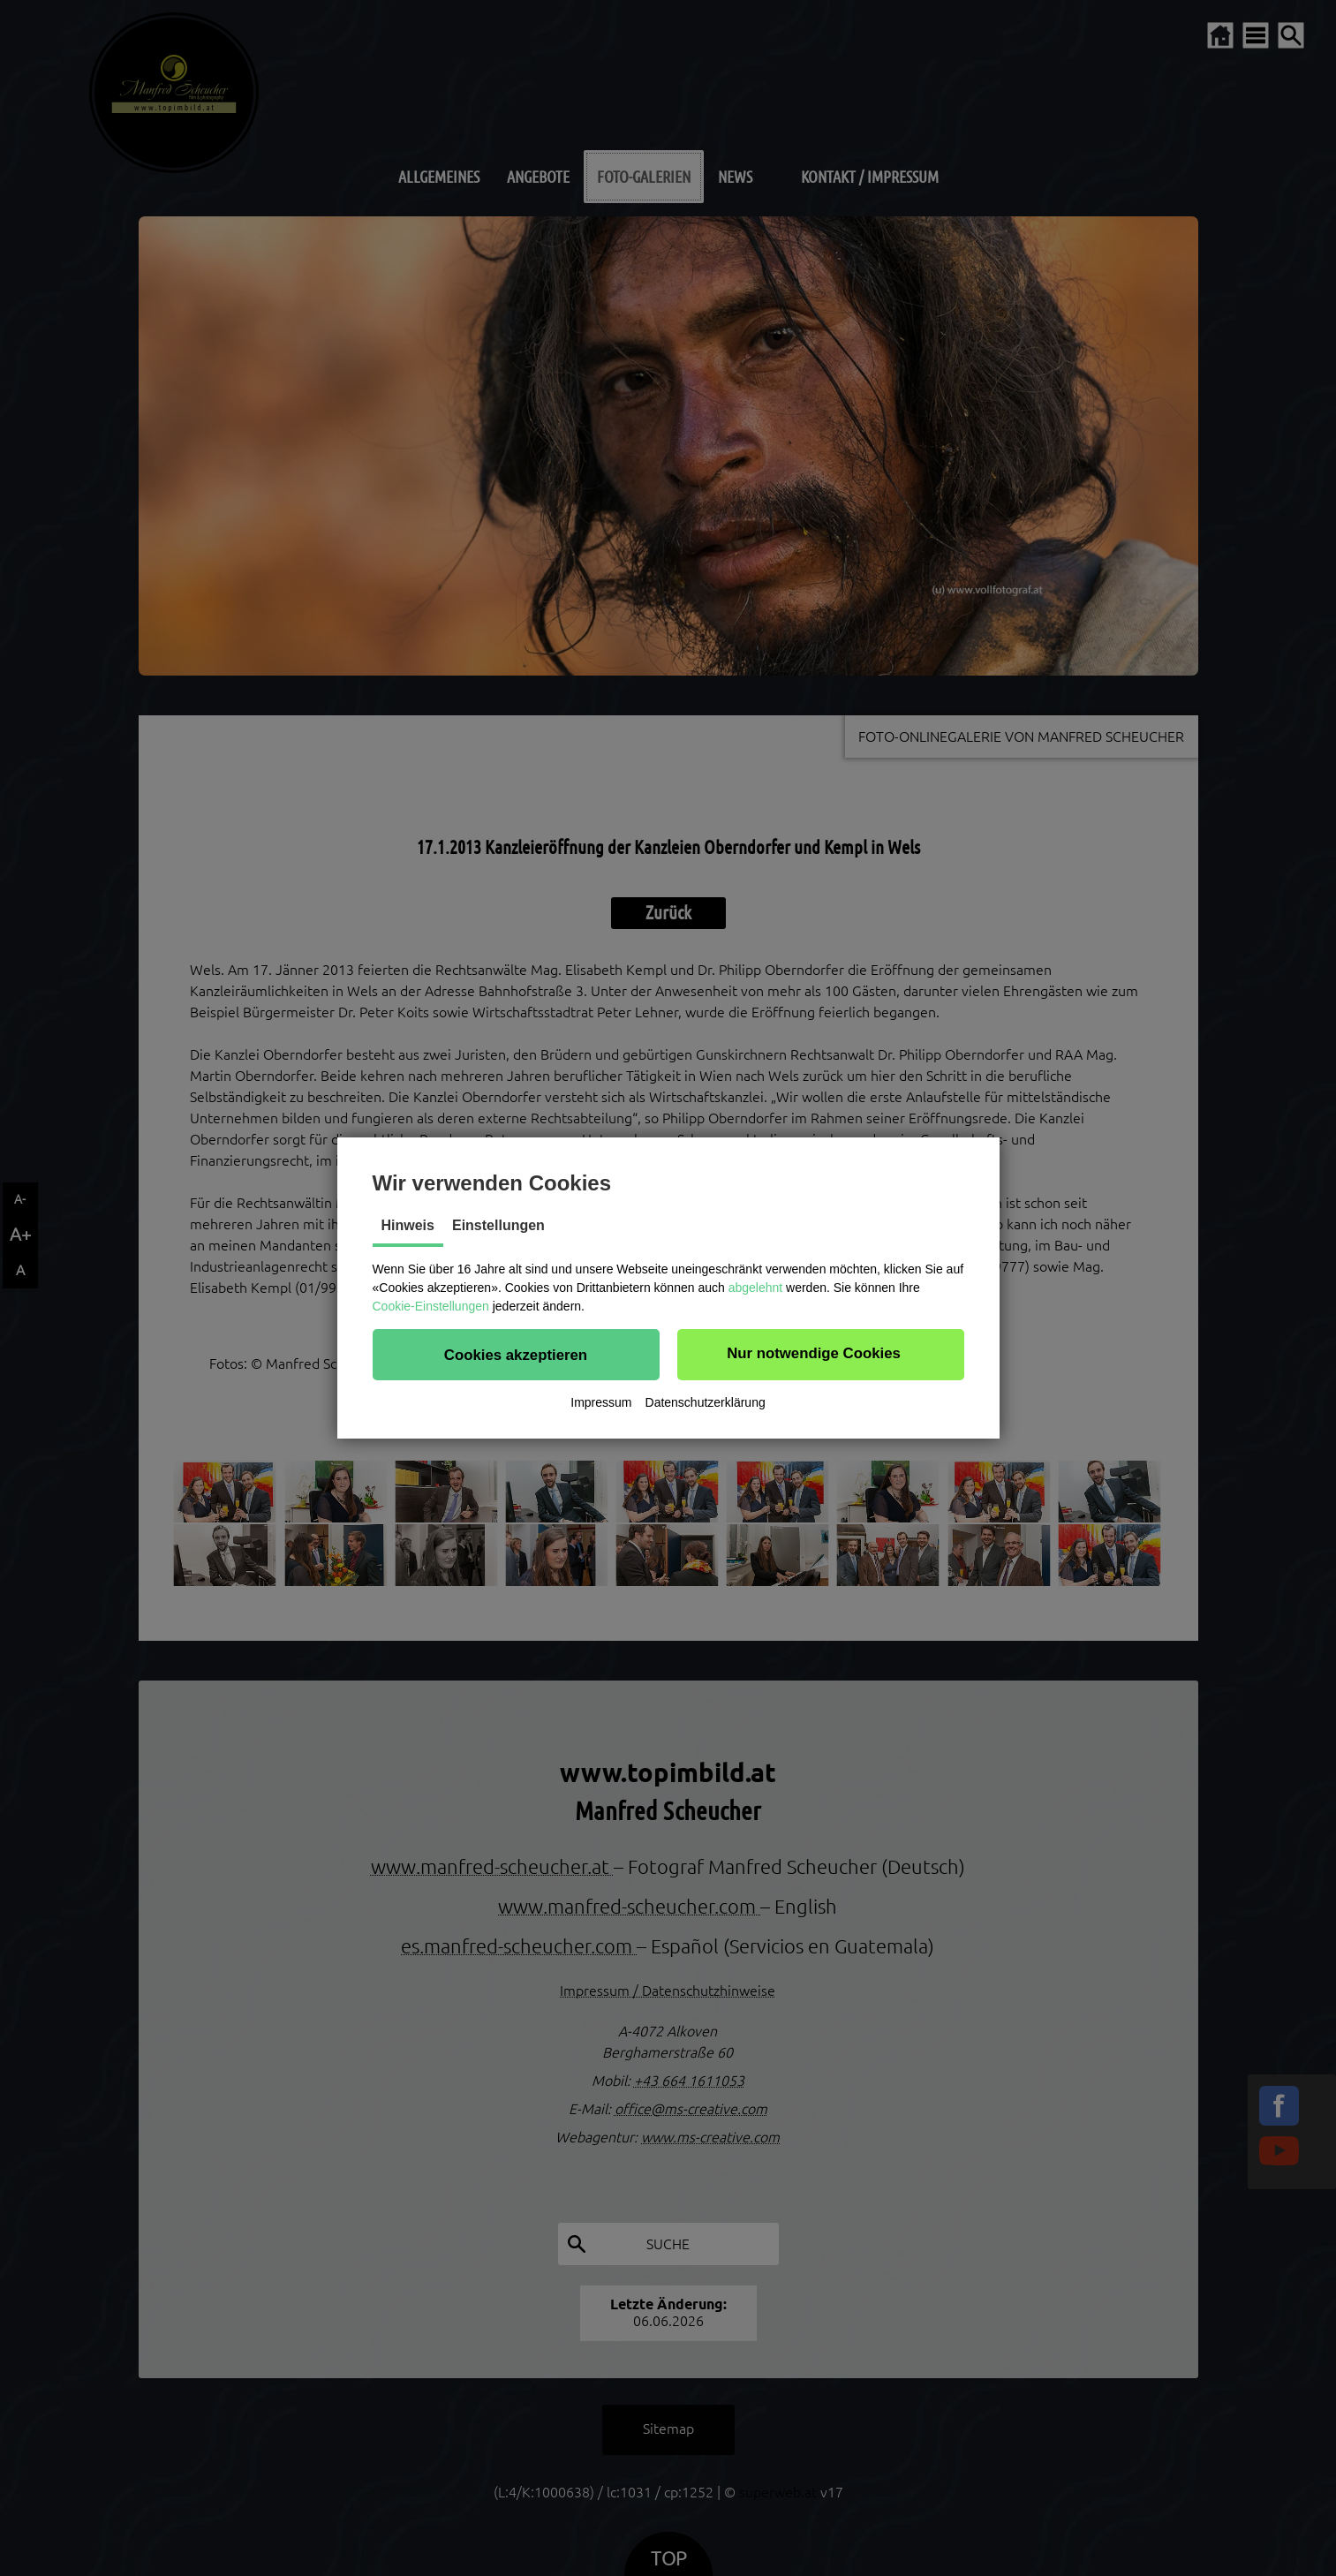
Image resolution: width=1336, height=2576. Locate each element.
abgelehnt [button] (755, 1287)
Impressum (600, 1402)
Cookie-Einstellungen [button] (431, 1306)
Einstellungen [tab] (498, 1225)
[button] (516, 1354)
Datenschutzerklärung (705, 1402)
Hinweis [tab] (407, 1225)
